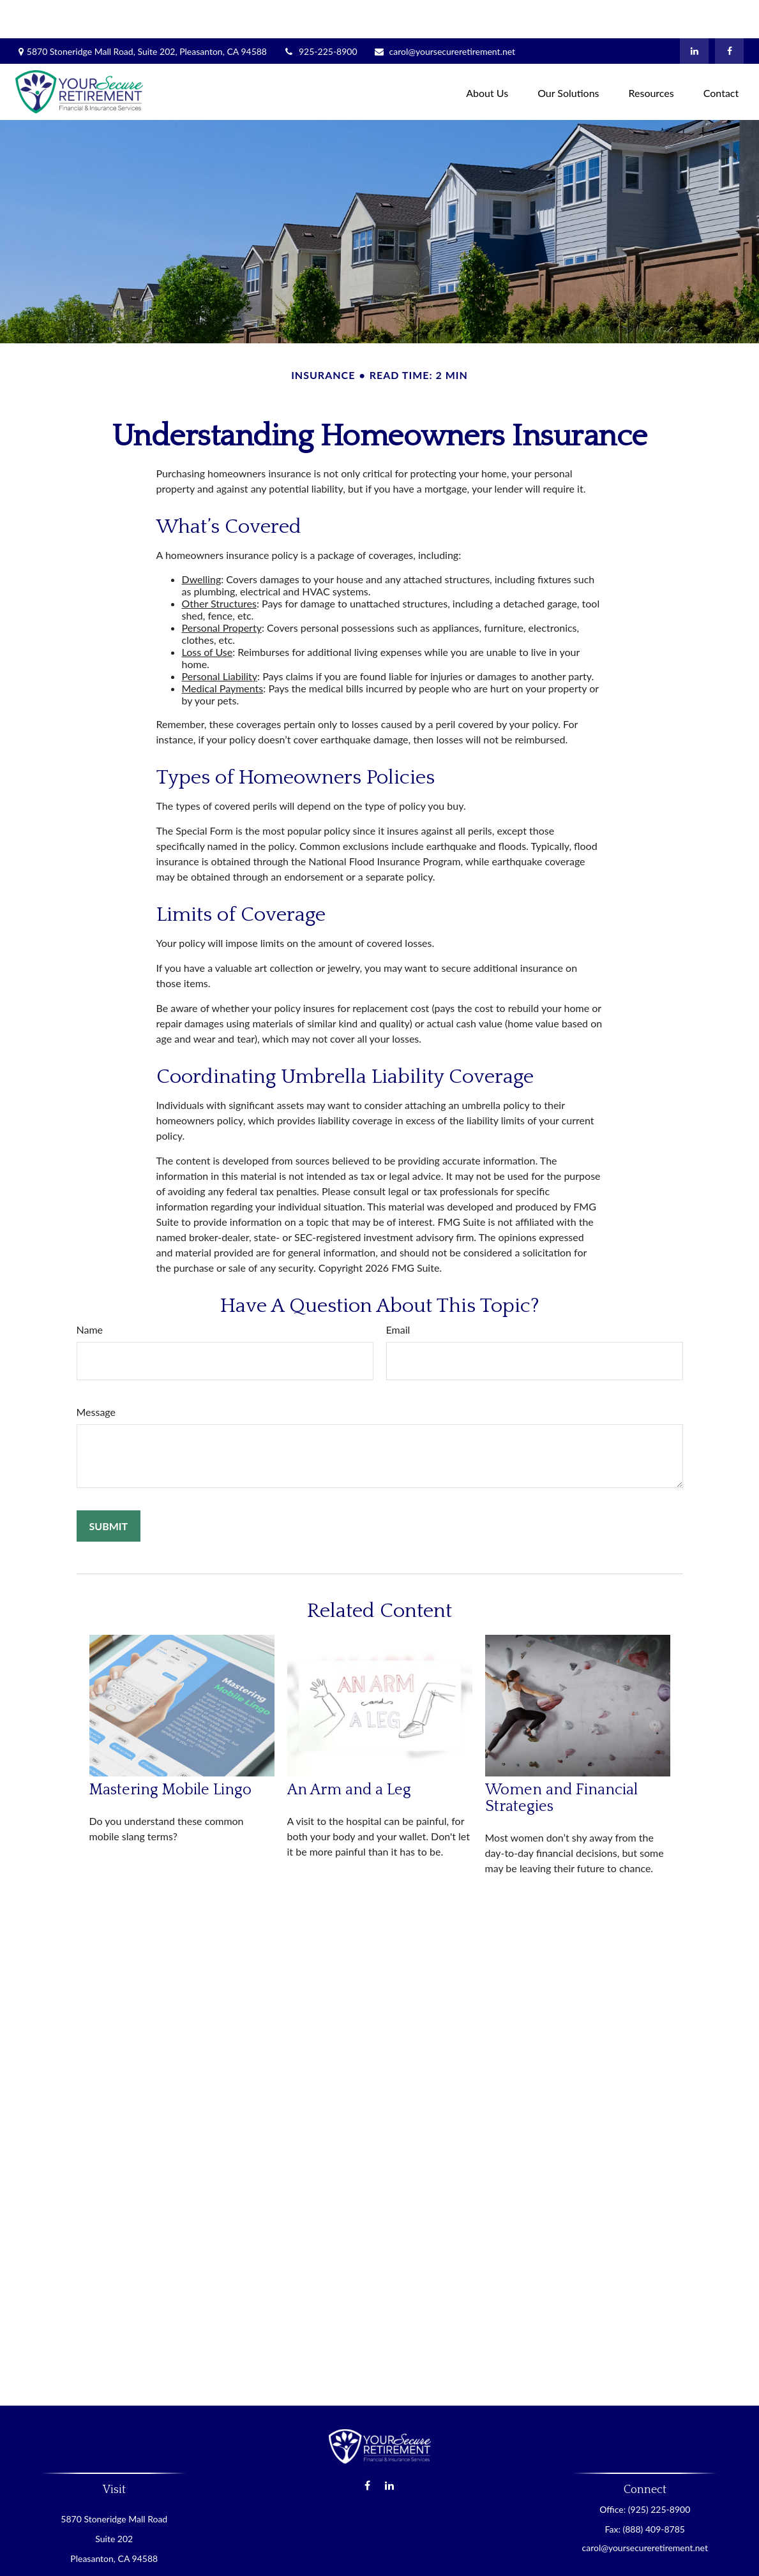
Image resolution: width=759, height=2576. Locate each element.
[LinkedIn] (694, 13)
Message (96, 1373)
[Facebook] (729, 13)
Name (90, 1291)
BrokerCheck (503, 2559)
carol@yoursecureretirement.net (444, 13)
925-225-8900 (320, 13)
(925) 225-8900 (659, 2471)
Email (398, 1291)
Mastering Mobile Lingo (170, 1751)
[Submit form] (109, 1487)
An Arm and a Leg (349, 1751)
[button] (487, 53)
